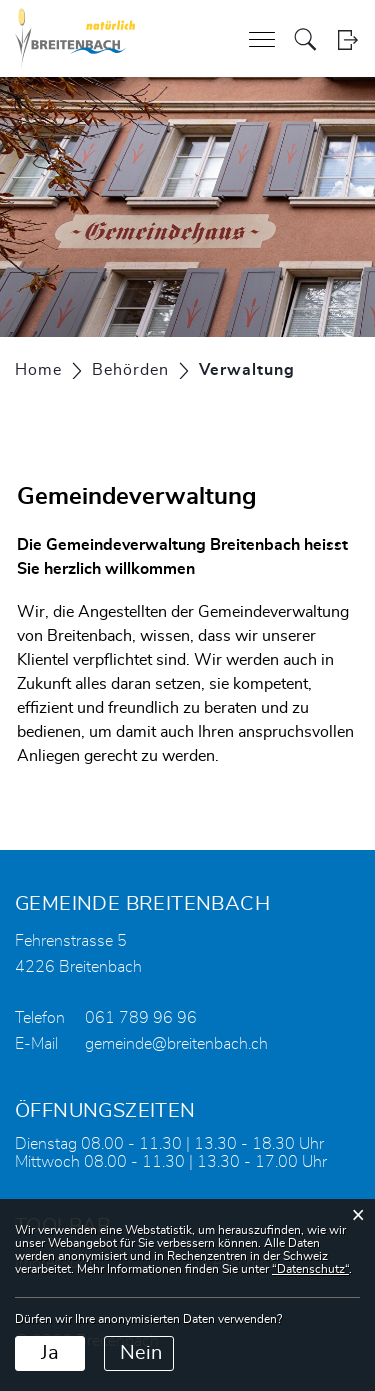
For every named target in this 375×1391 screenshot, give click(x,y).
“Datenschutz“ (310, 1269)
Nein (141, 1353)
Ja (50, 1353)
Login (347, 39)
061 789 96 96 (141, 1018)
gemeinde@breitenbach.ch (176, 1044)
